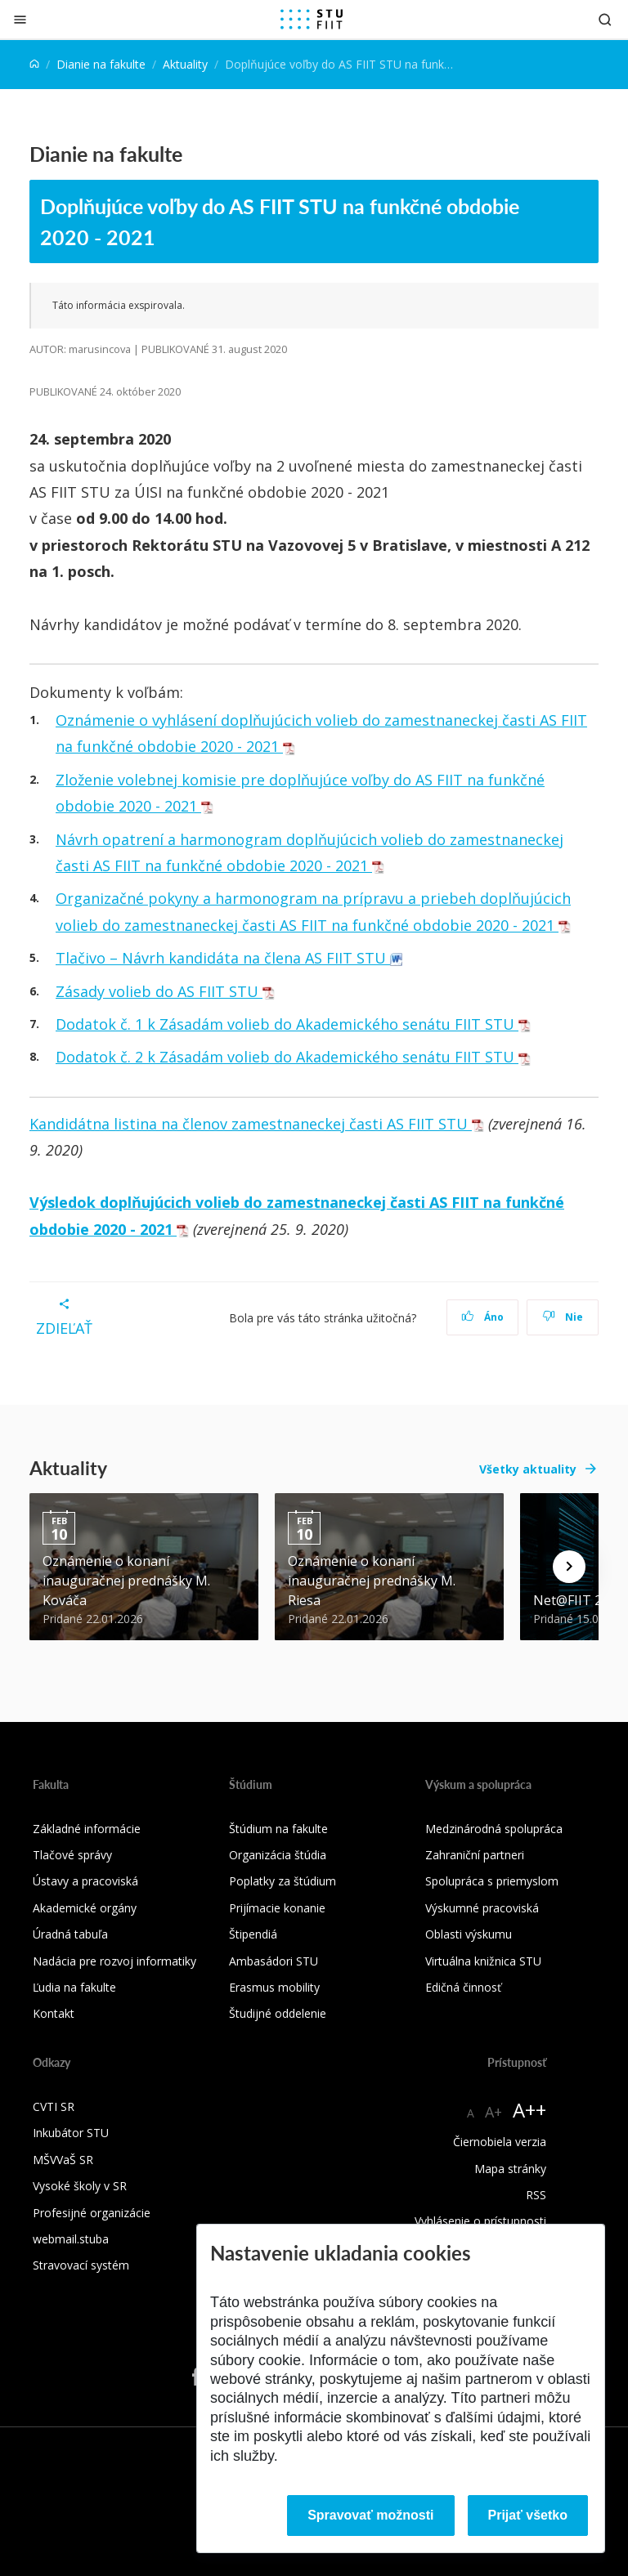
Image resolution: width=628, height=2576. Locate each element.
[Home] (34, 64)
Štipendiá (253, 1934)
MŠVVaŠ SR (63, 2159)
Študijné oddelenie (277, 2013)
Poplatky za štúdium (282, 1881)
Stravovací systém (81, 2265)
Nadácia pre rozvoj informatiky (114, 1961)
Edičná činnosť (463, 1987)
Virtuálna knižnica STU (483, 1961)
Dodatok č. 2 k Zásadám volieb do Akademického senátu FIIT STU (293, 1057)
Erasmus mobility (274, 1987)
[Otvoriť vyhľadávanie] (605, 19)
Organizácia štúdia (277, 1855)
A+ (493, 2112)
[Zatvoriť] (20, 19)
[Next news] (569, 1566)
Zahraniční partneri (474, 1855)
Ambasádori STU (273, 1961)
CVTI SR (53, 2106)
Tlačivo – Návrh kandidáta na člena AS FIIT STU (229, 958)
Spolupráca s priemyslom (491, 1881)
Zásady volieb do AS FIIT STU (165, 991)
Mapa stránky (510, 2168)
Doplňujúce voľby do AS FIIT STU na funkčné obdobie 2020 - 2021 (279, 221)
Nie (563, 1317)
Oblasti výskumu (468, 1934)
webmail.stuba (71, 2239)
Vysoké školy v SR (80, 2186)
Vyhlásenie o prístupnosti (480, 2221)
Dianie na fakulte (101, 64)
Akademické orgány (85, 1908)
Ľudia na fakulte (74, 1987)
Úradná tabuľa (70, 1934)
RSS (536, 2195)
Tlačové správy (72, 1855)
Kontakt (53, 2013)
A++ (529, 2109)
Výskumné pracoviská (482, 1908)
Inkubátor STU (71, 2132)
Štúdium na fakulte (278, 1828)
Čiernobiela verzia (499, 2141)
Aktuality (185, 64)
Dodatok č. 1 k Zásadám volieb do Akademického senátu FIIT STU (293, 1024)
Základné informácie (87, 1828)
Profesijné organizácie (91, 2212)
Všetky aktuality (527, 1469)
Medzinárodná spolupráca (494, 1828)
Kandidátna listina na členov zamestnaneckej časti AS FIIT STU (256, 1124)
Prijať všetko (528, 2515)
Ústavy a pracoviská (85, 1881)
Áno (483, 1317)
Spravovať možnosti (370, 2515)
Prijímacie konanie (277, 1908)
